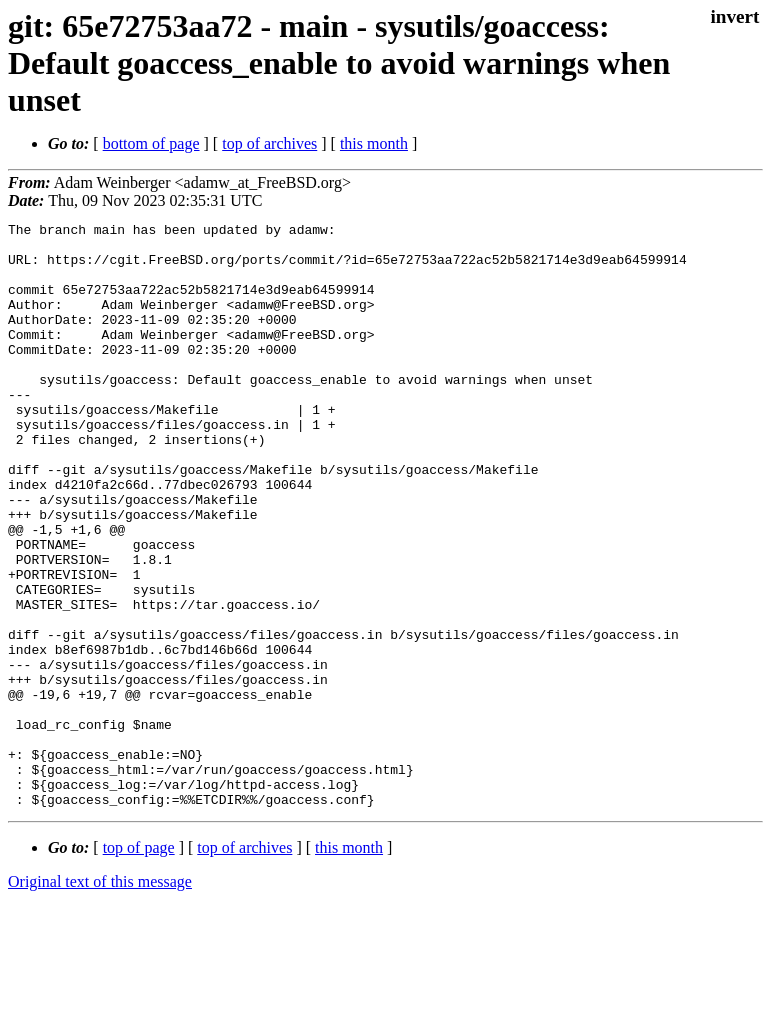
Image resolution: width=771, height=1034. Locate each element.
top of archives (269, 143)
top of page (139, 964)
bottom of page (151, 143)
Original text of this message (100, 998)
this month (374, 143)
